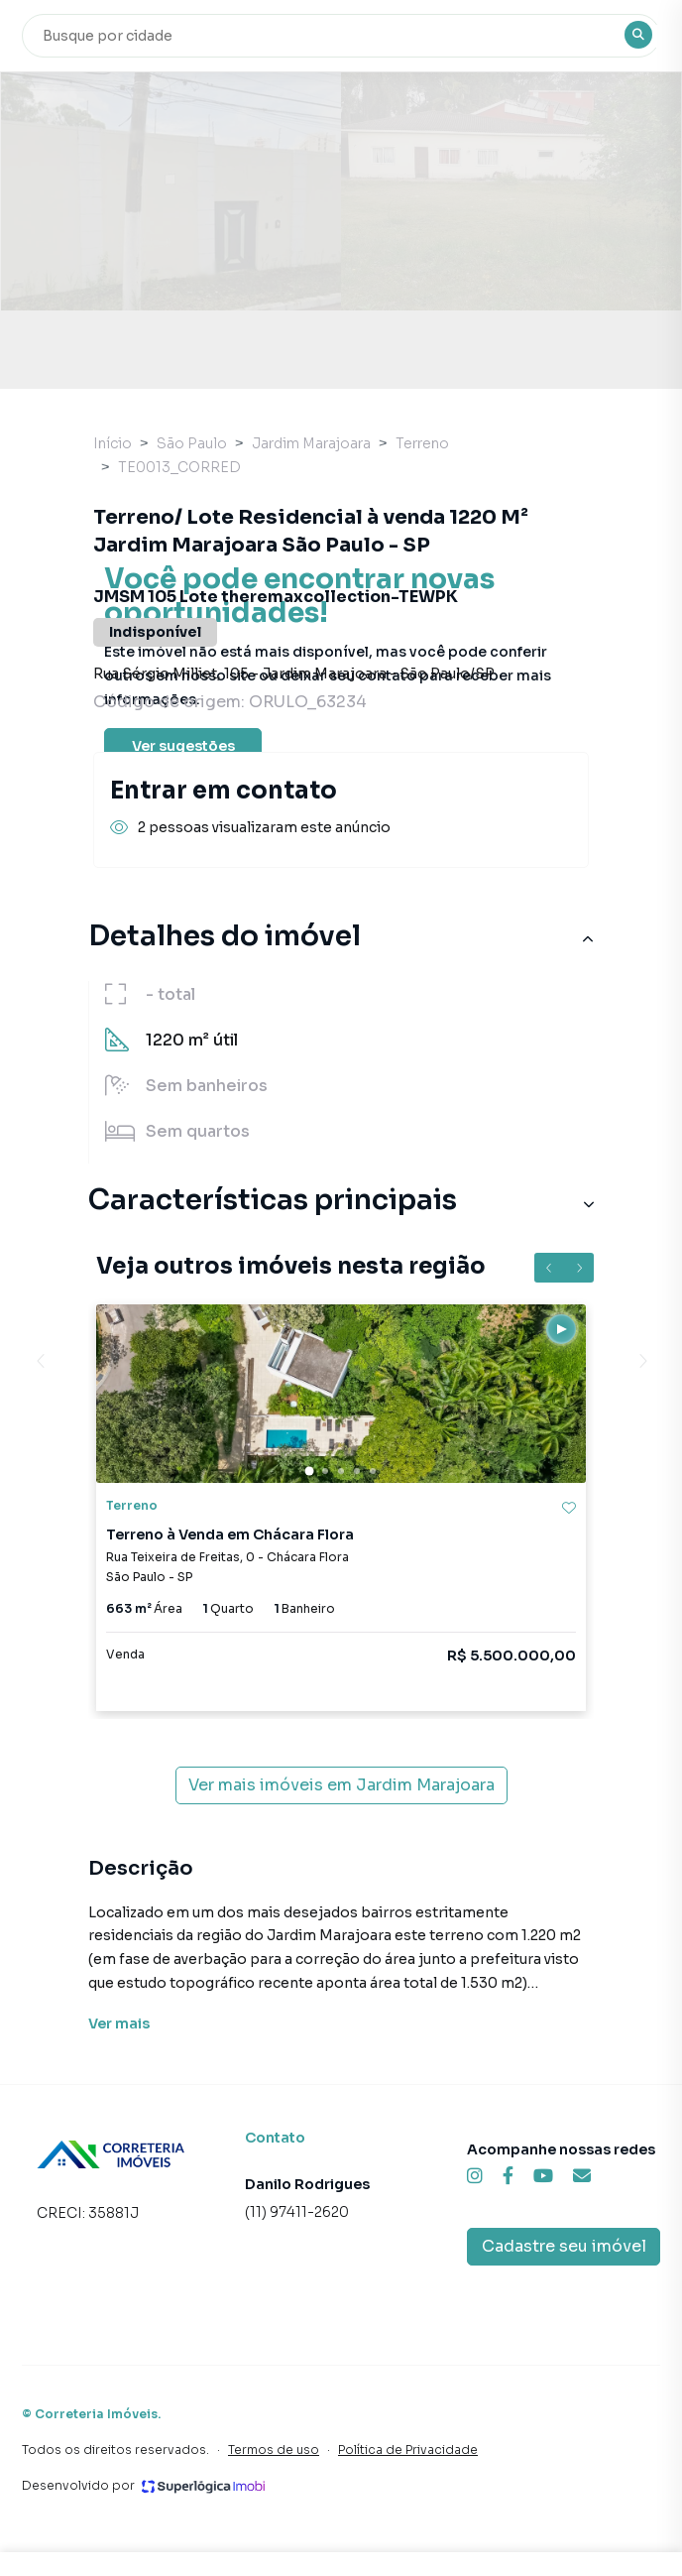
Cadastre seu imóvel (564, 2246)
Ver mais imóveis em (341, 1785)
